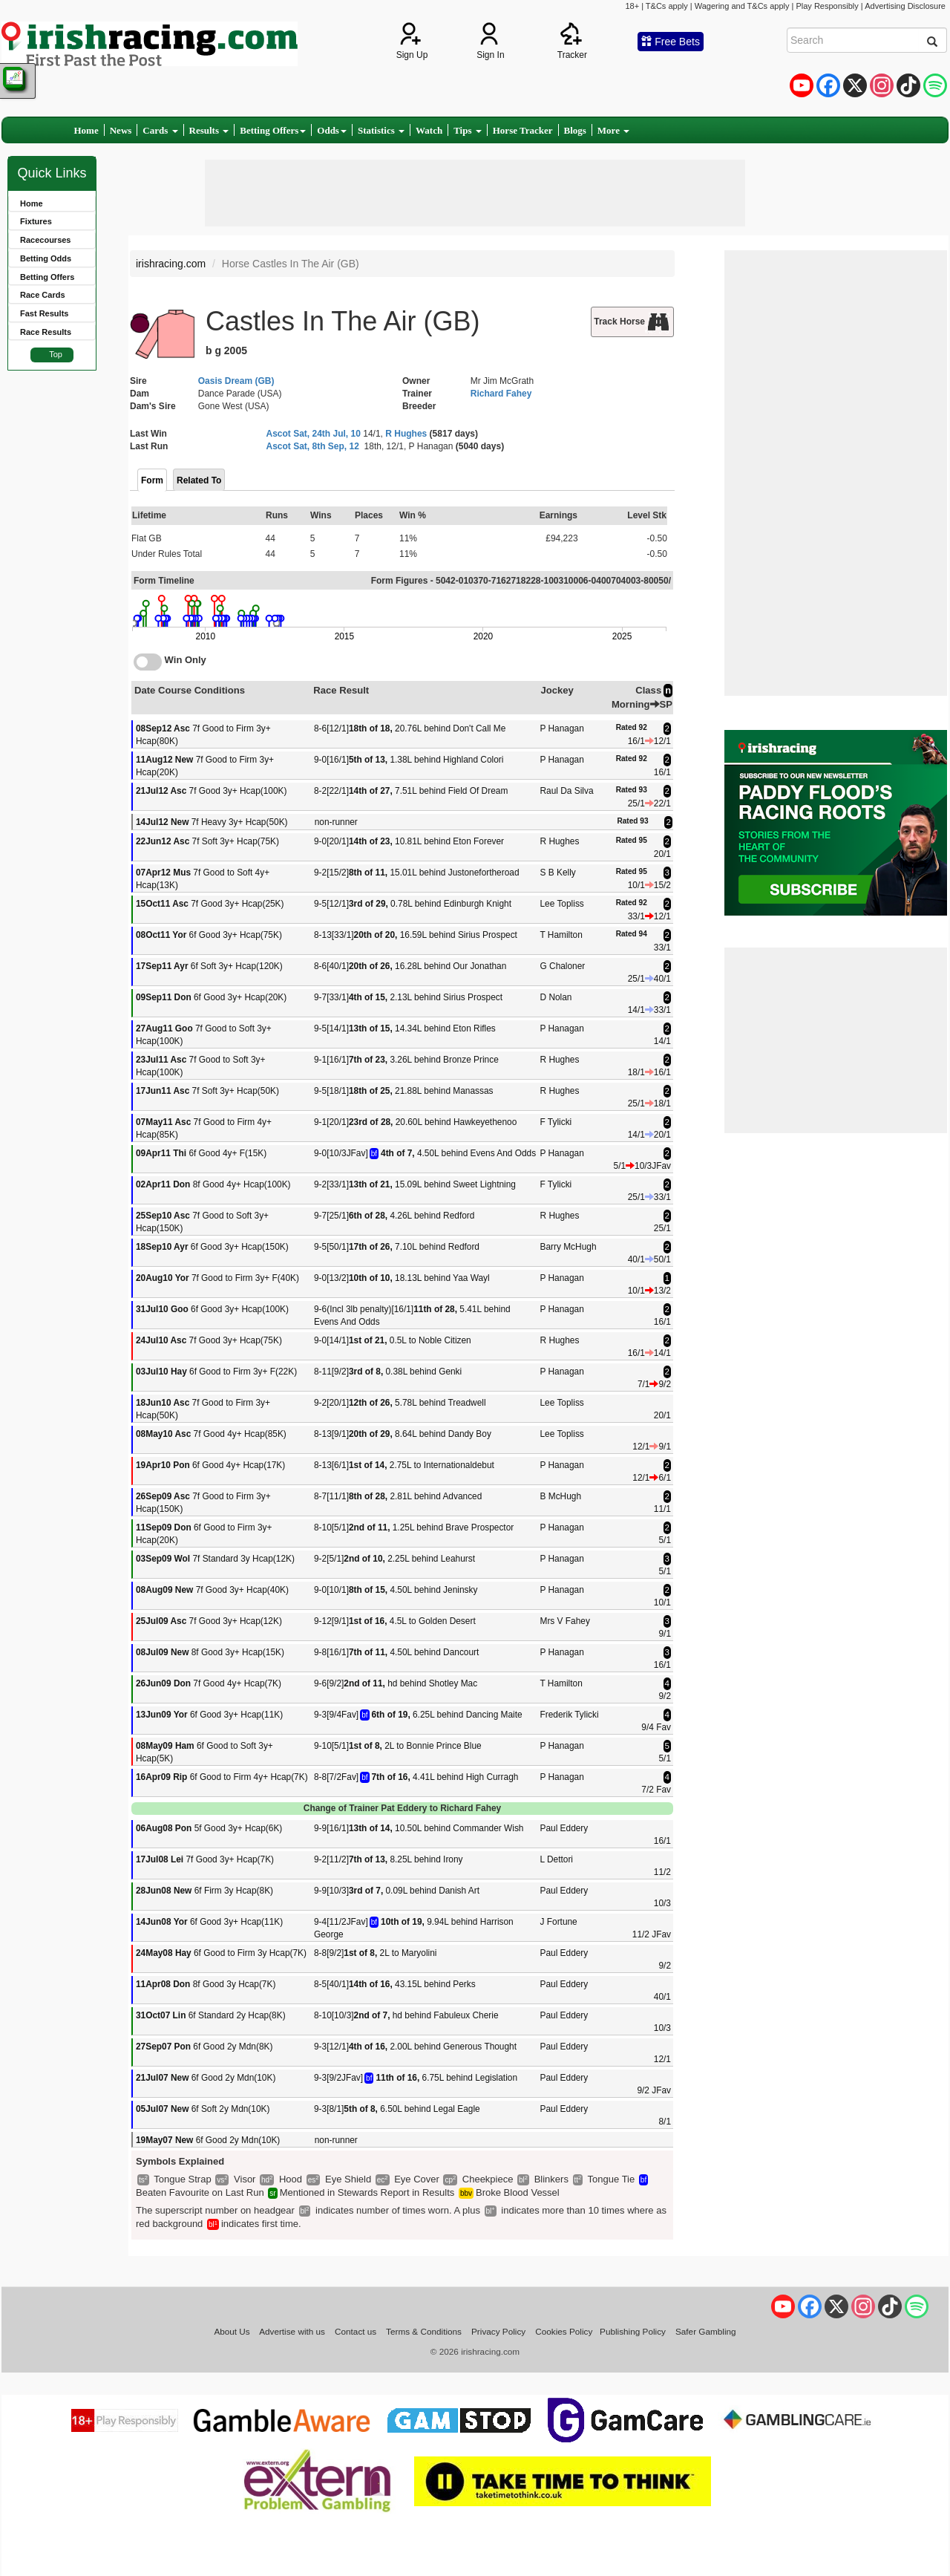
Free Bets (670, 42)
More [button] (613, 130)
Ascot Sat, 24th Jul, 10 (313, 433)
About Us (231, 2331)
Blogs (575, 130)
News (121, 130)
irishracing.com (171, 264)
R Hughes (406, 433)
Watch (429, 130)
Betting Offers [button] (273, 130)
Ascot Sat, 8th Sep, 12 (312, 446)
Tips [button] (467, 130)
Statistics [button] (381, 130)
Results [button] (209, 130)
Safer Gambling (705, 2331)
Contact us (355, 2331)
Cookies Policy (563, 2331)
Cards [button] (159, 130)
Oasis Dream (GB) (236, 381)
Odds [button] (332, 130)
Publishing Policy (633, 2331)
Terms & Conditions (424, 2331)
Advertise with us (292, 2331)
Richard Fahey (501, 393)
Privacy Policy (498, 2331)
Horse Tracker (523, 130)
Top (55, 354)
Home (86, 130)
